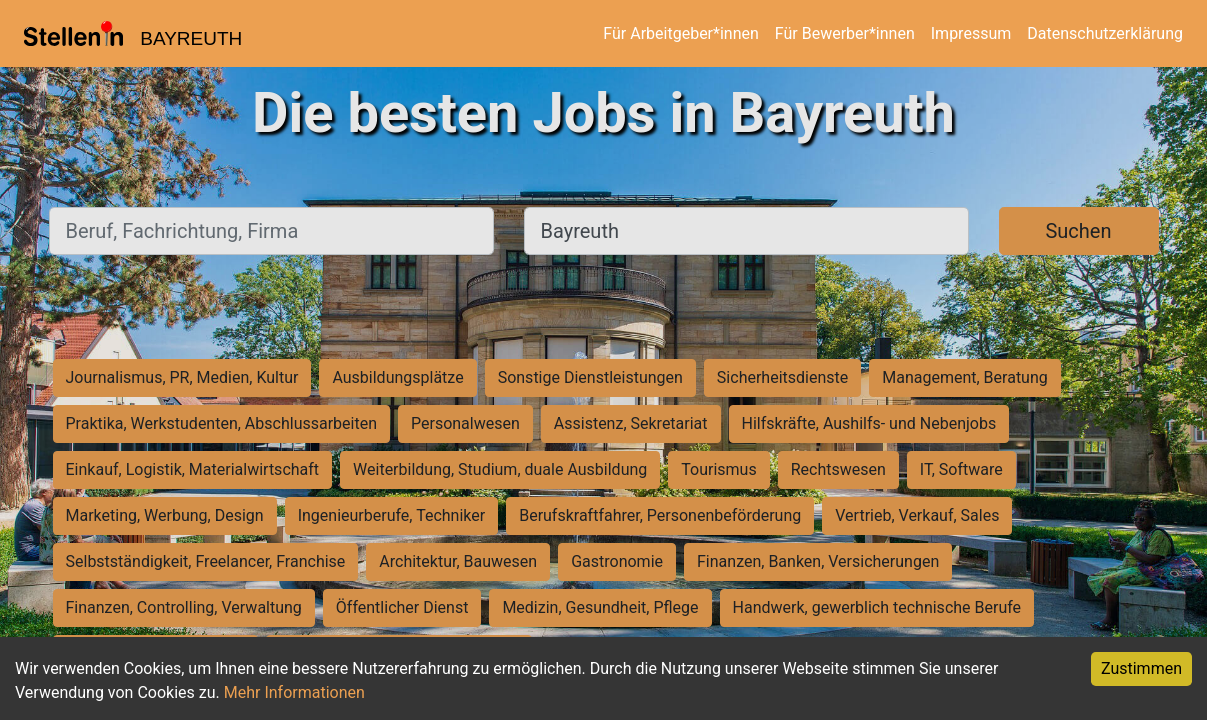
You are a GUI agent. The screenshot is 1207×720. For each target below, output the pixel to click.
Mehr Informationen (294, 692)
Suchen (1078, 231)
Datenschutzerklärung (1105, 33)
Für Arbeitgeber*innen (680, 33)
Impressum (971, 33)
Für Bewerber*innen (845, 33)
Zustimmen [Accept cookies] (1141, 668)
